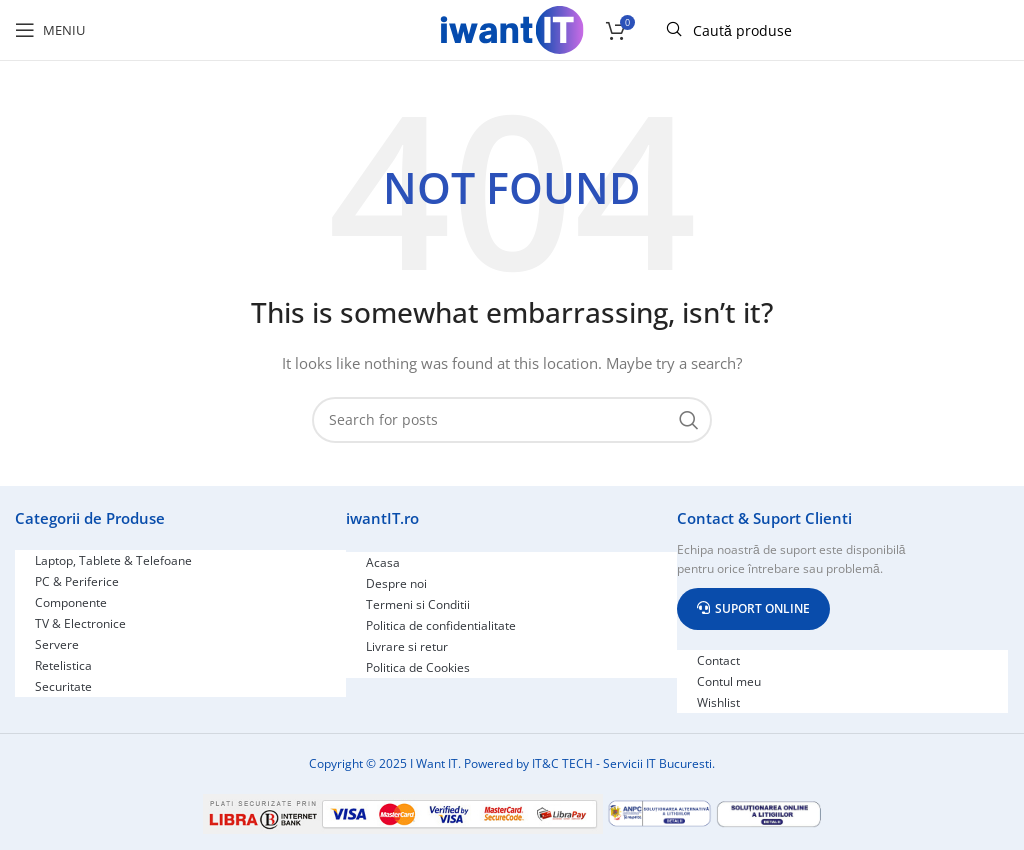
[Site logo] (512, 28)
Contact (718, 660)
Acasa (383, 562)
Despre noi (396, 583)
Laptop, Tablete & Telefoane (113, 560)
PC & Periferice (77, 581)
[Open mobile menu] (50, 30)
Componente (71, 602)
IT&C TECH (562, 763)
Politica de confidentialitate (441, 625)
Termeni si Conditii (418, 604)
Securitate (63, 686)
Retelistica (63, 665)
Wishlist (718, 702)
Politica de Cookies (418, 667)
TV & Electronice (80, 623)
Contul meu (729, 681)
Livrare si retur (407, 646)
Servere (57, 644)
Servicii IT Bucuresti (657, 763)
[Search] (512, 420)
